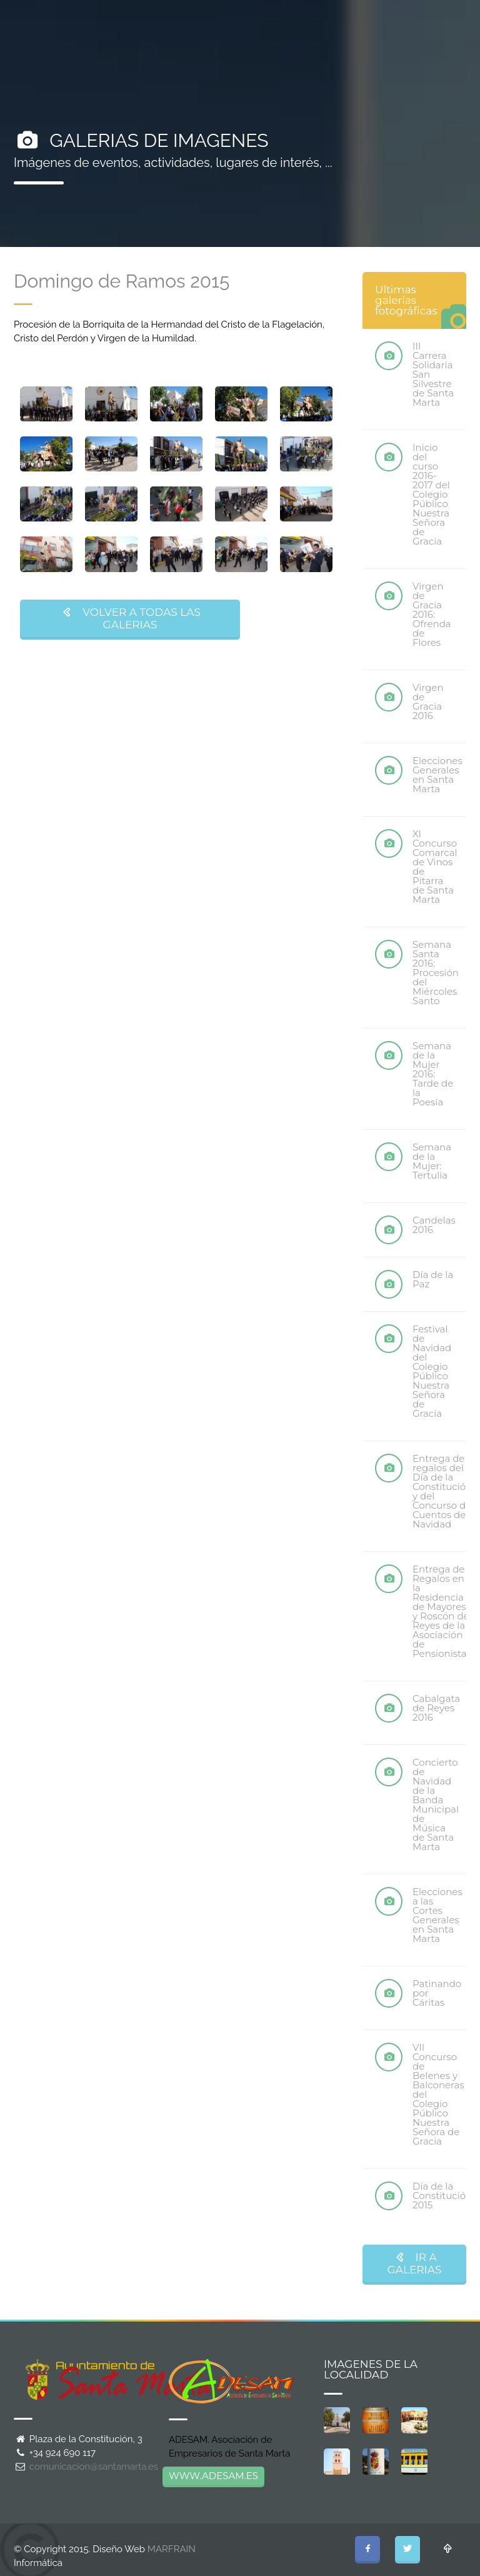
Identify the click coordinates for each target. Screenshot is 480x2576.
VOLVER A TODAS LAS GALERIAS (130, 618)
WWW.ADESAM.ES (213, 2476)
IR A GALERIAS (415, 2263)
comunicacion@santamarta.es (93, 2466)
